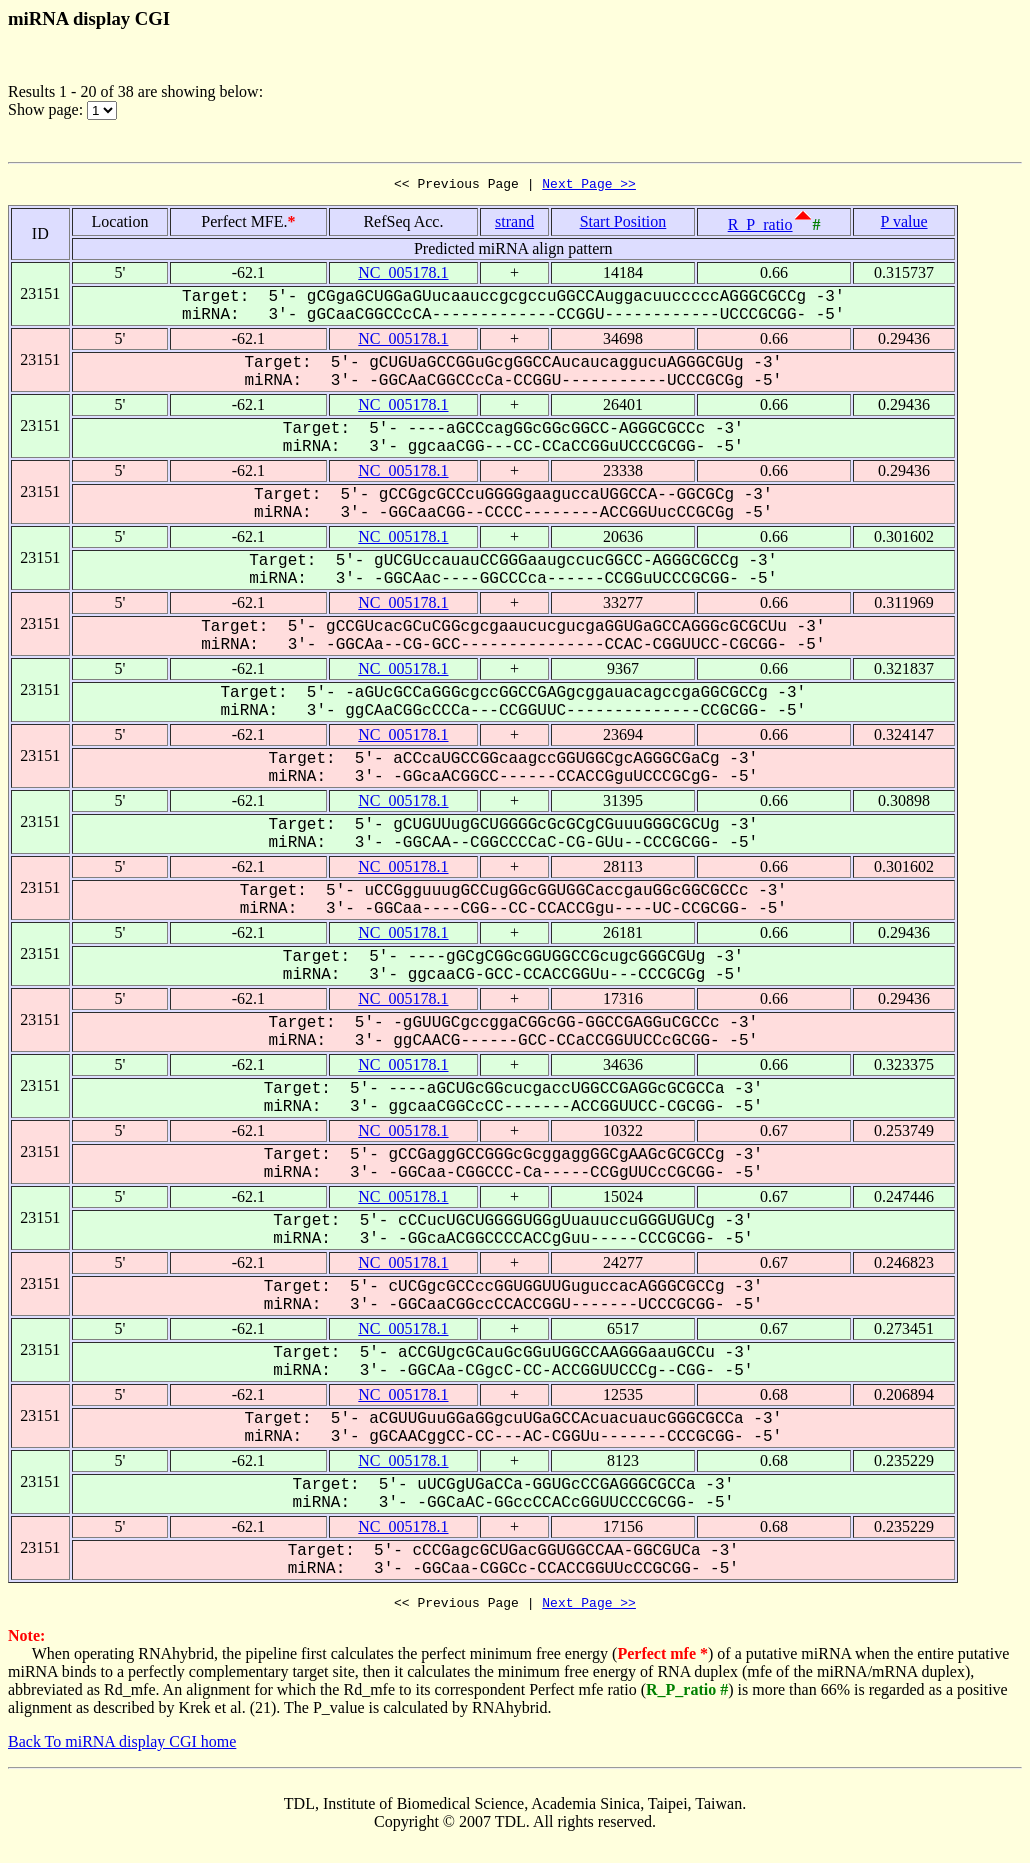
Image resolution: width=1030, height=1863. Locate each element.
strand (514, 224)
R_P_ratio (760, 227)
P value (904, 224)
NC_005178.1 (403, 275)
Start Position (623, 224)
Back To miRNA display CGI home (122, 1747)
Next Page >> (589, 186)
